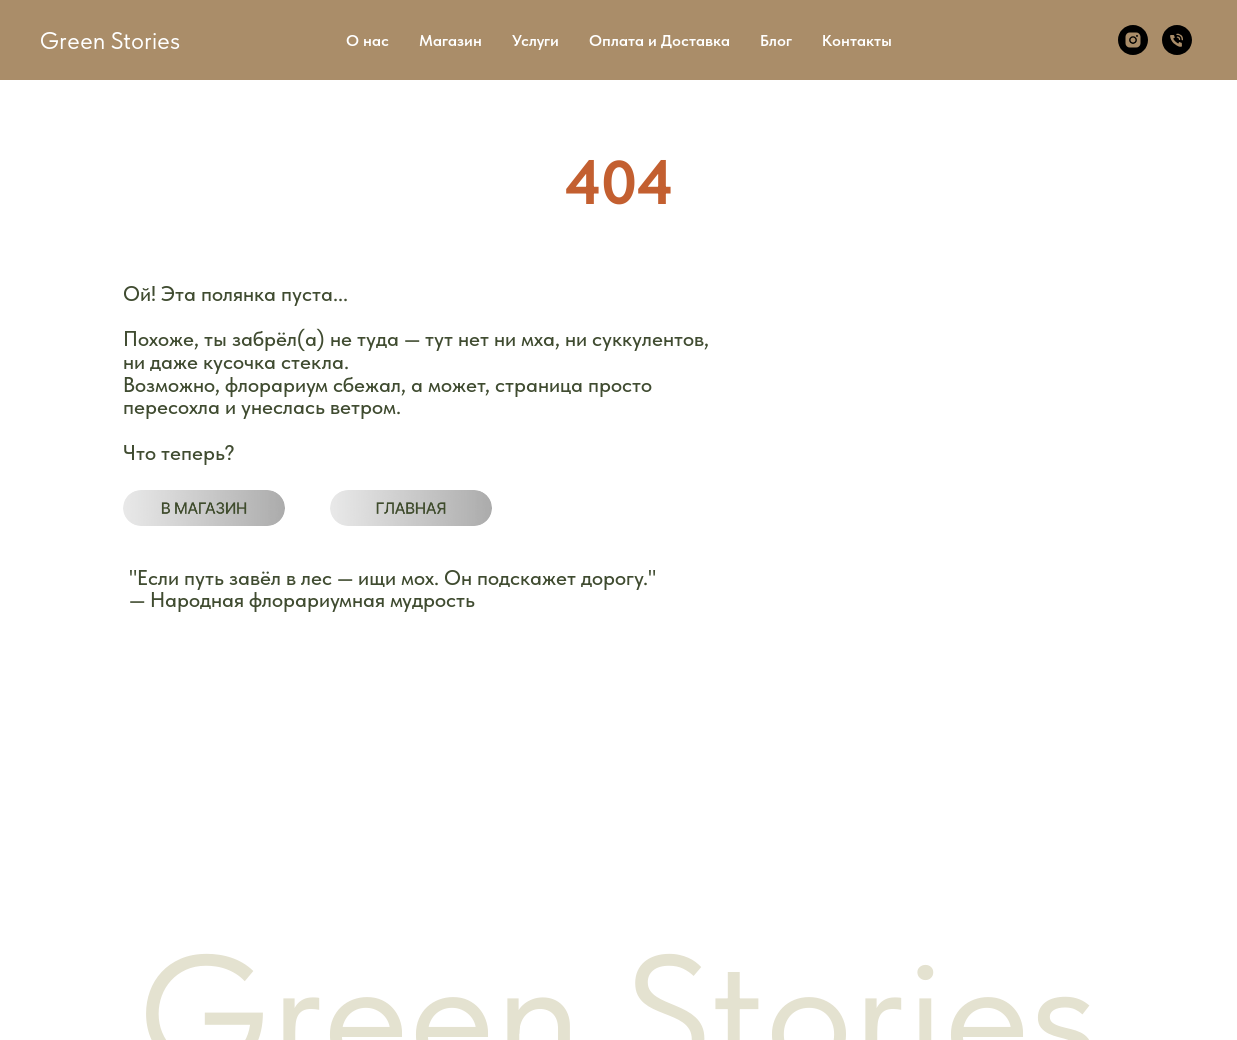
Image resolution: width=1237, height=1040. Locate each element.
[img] (204, 508)
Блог (776, 40)
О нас (367, 40)
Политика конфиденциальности (433, 805)
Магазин (450, 40)
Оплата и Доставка (659, 40)
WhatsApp (942, 803)
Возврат (356, 867)
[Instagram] (1133, 40)
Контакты (857, 40)
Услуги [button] (535, 40)
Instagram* (942, 869)
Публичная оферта (391, 837)
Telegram (937, 837)
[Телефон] (1177, 40)
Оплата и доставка (144, 836)
